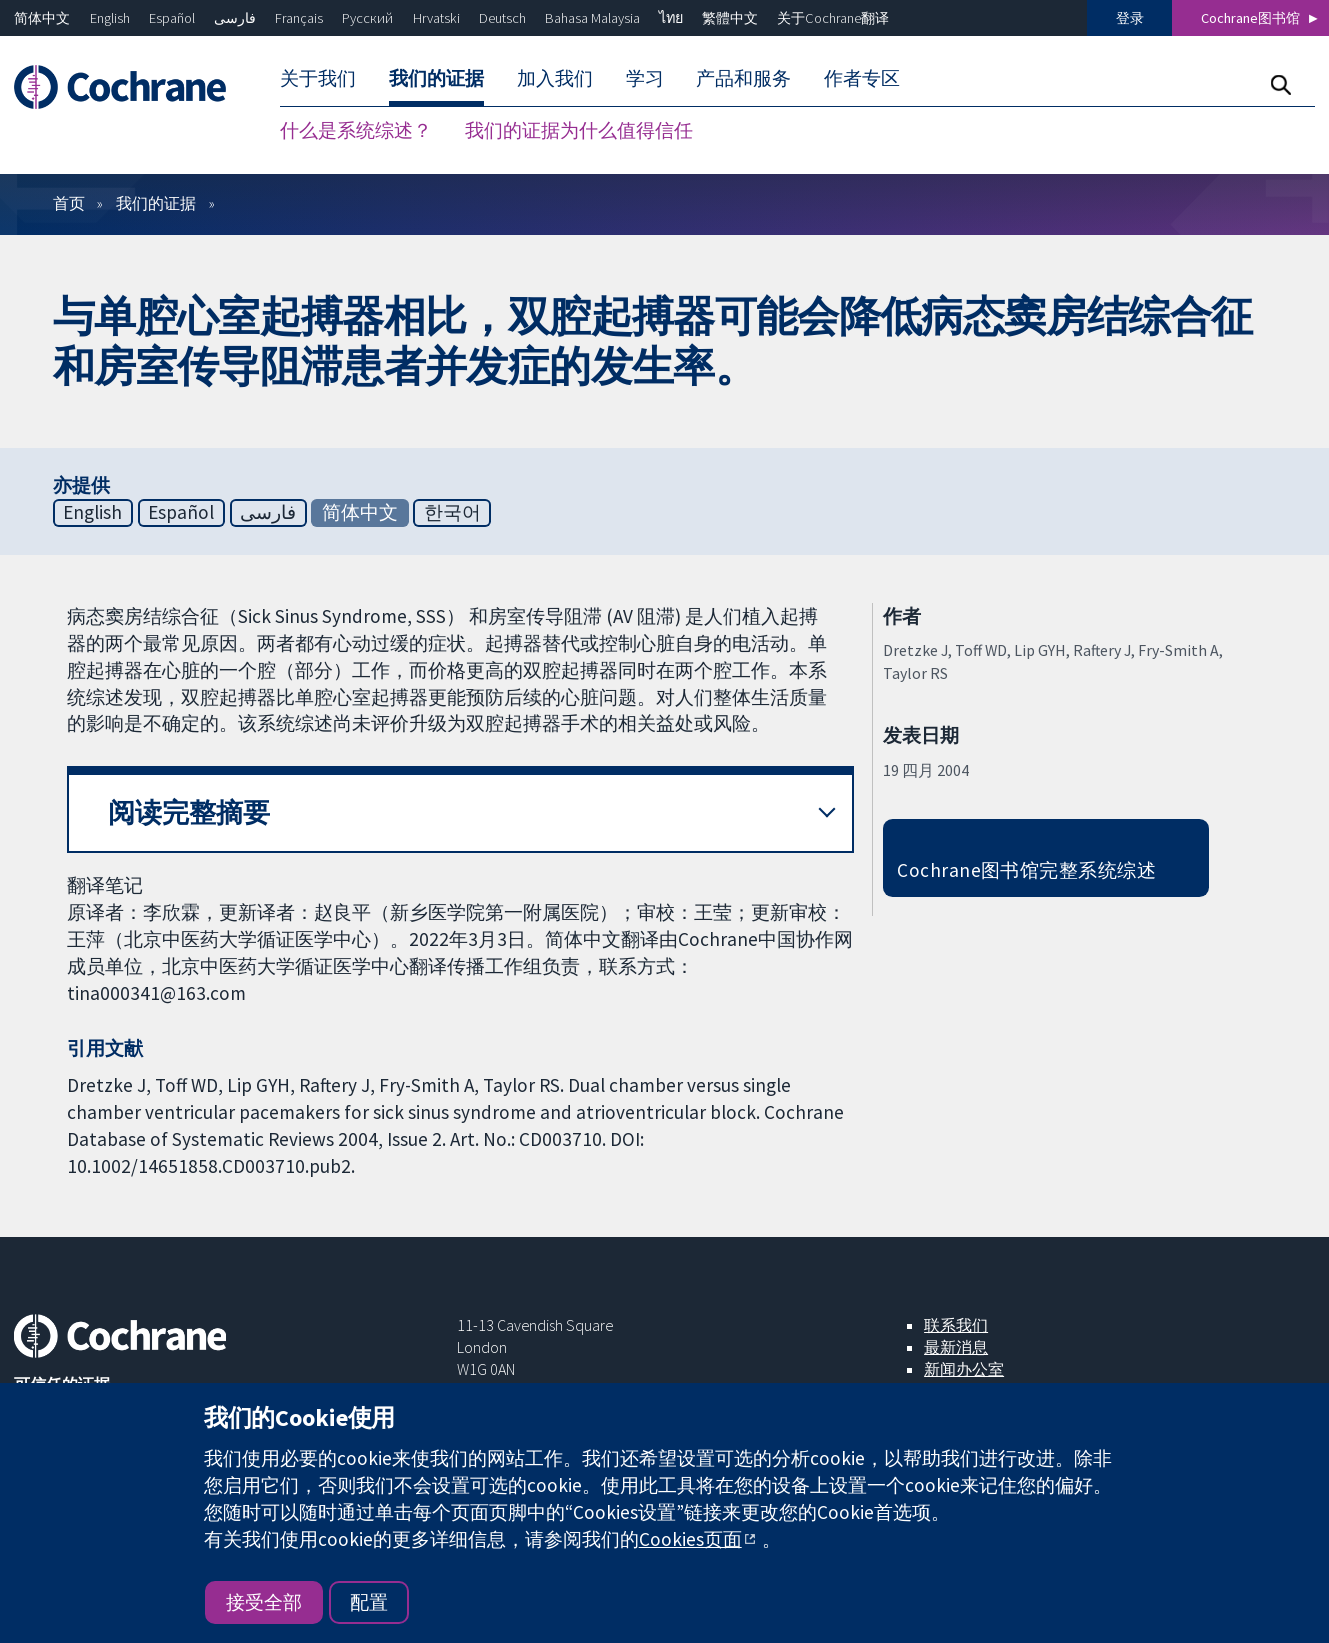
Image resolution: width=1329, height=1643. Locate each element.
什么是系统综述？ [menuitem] (356, 130)
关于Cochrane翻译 (833, 18)
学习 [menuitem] (645, 78)
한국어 (452, 512)
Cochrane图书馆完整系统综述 (1026, 870)
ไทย (671, 18)
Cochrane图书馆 (1250, 18)
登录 (1130, 18)
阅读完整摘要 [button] (189, 812)
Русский (367, 18)
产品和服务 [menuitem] (743, 78)
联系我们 (956, 1325)
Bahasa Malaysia (592, 18)
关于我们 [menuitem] (318, 78)
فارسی (235, 18)
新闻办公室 (964, 1369)
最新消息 (956, 1347)
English (110, 18)
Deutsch (502, 18)
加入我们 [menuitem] (555, 78)
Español (172, 18)
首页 (69, 203)
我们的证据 (156, 203)
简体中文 (42, 18)
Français (299, 18)
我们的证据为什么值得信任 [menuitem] (579, 130)
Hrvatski (436, 18)
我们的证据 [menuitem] (436, 78)
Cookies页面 (690, 1539)
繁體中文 (730, 18)
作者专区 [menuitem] (862, 78)
